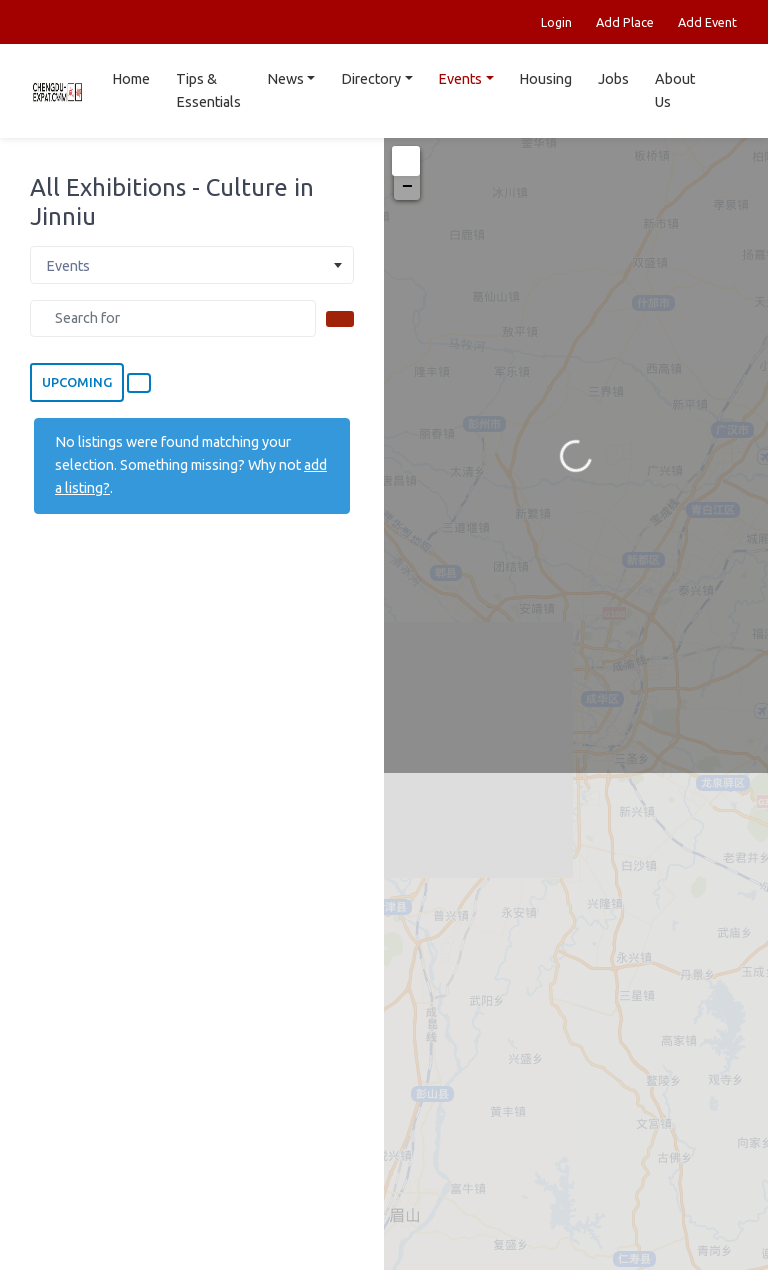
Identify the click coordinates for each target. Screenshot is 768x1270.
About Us (675, 90)
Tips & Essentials (208, 90)
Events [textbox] (68, 266)
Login (556, 22)
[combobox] (192, 265)
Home (131, 79)
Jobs (613, 79)
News (285, 79)
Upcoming (77, 382)
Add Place (625, 22)
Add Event (707, 22)
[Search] (340, 319)
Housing (545, 79)
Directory (371, 79)
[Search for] (173, 318)
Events (460, 79)
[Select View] (139, 383)
